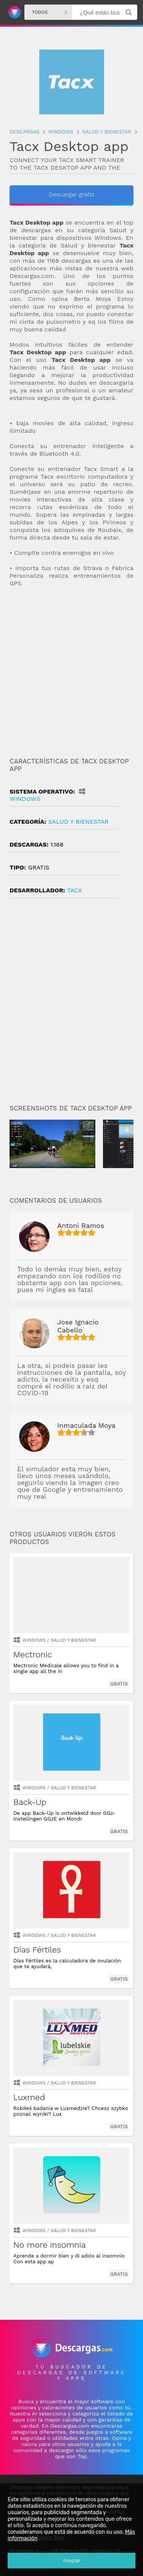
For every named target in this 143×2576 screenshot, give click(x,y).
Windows (34, 1640)
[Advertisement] (71, 672)
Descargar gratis (71, 194)
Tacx (74, 890)
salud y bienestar (78, 821)
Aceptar (71, 2560)
